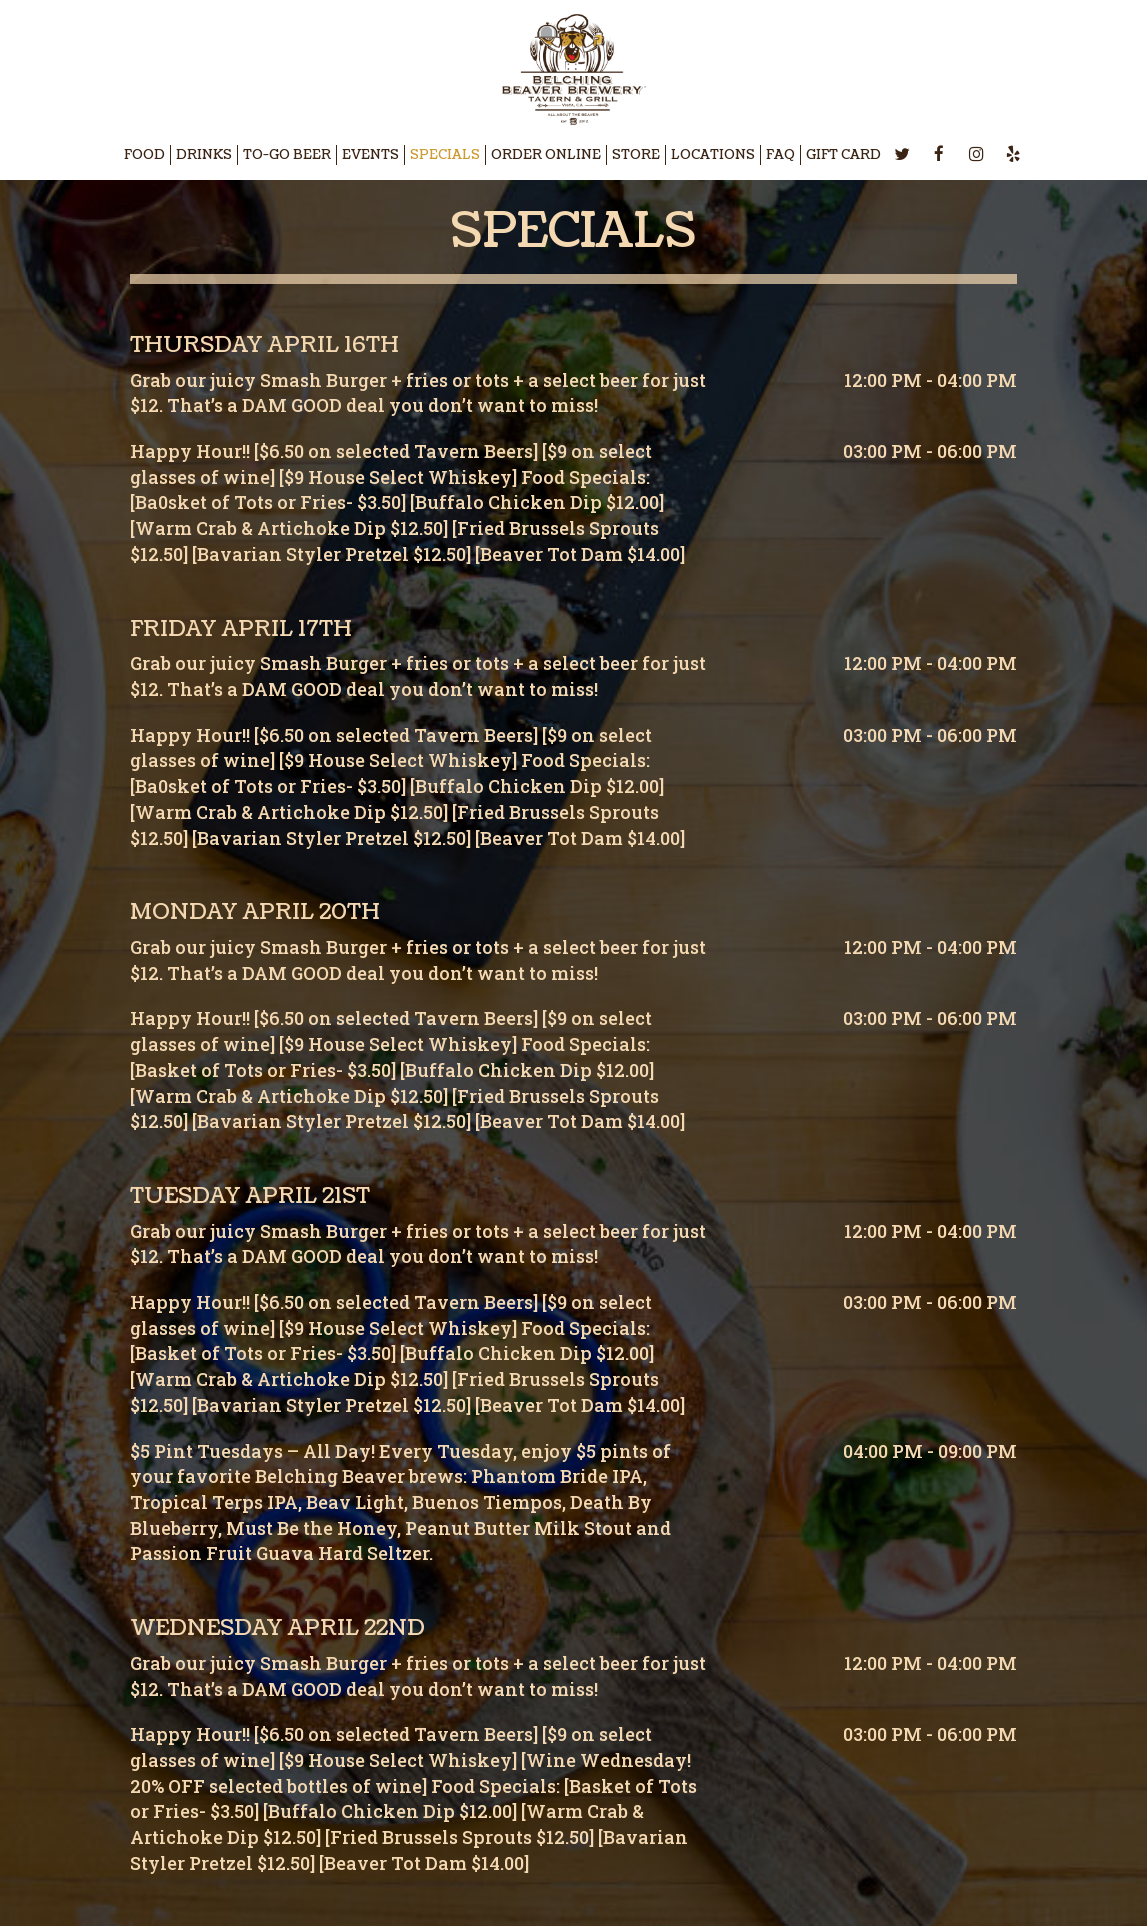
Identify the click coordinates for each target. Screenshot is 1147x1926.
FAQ (780, 155)
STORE (636, 155)
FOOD (144, 155)
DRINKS (204, 155)
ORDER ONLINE (546, 155)
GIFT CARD (843, 155)
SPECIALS (445, 155)
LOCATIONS (713, 155)
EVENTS (370, 155)
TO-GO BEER (287, 155)
